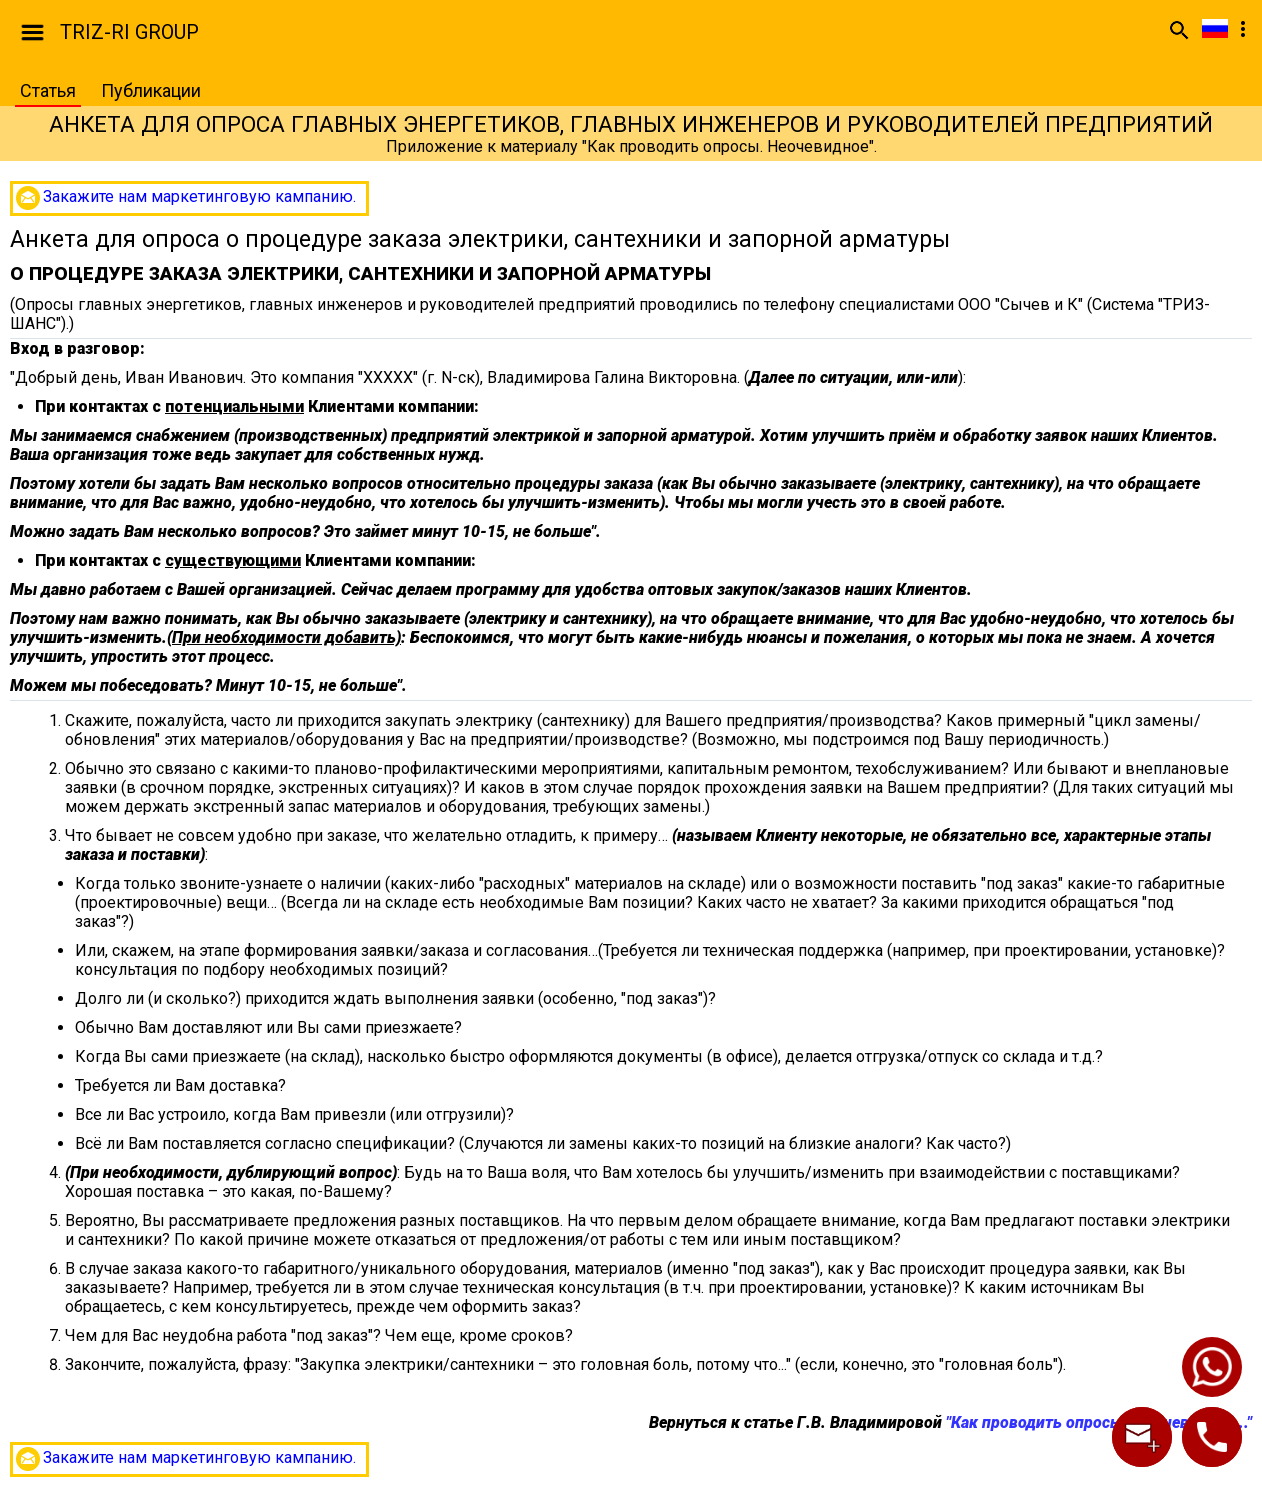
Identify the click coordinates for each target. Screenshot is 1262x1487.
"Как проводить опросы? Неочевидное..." (1099, 1422)
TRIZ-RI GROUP (129, 32)
